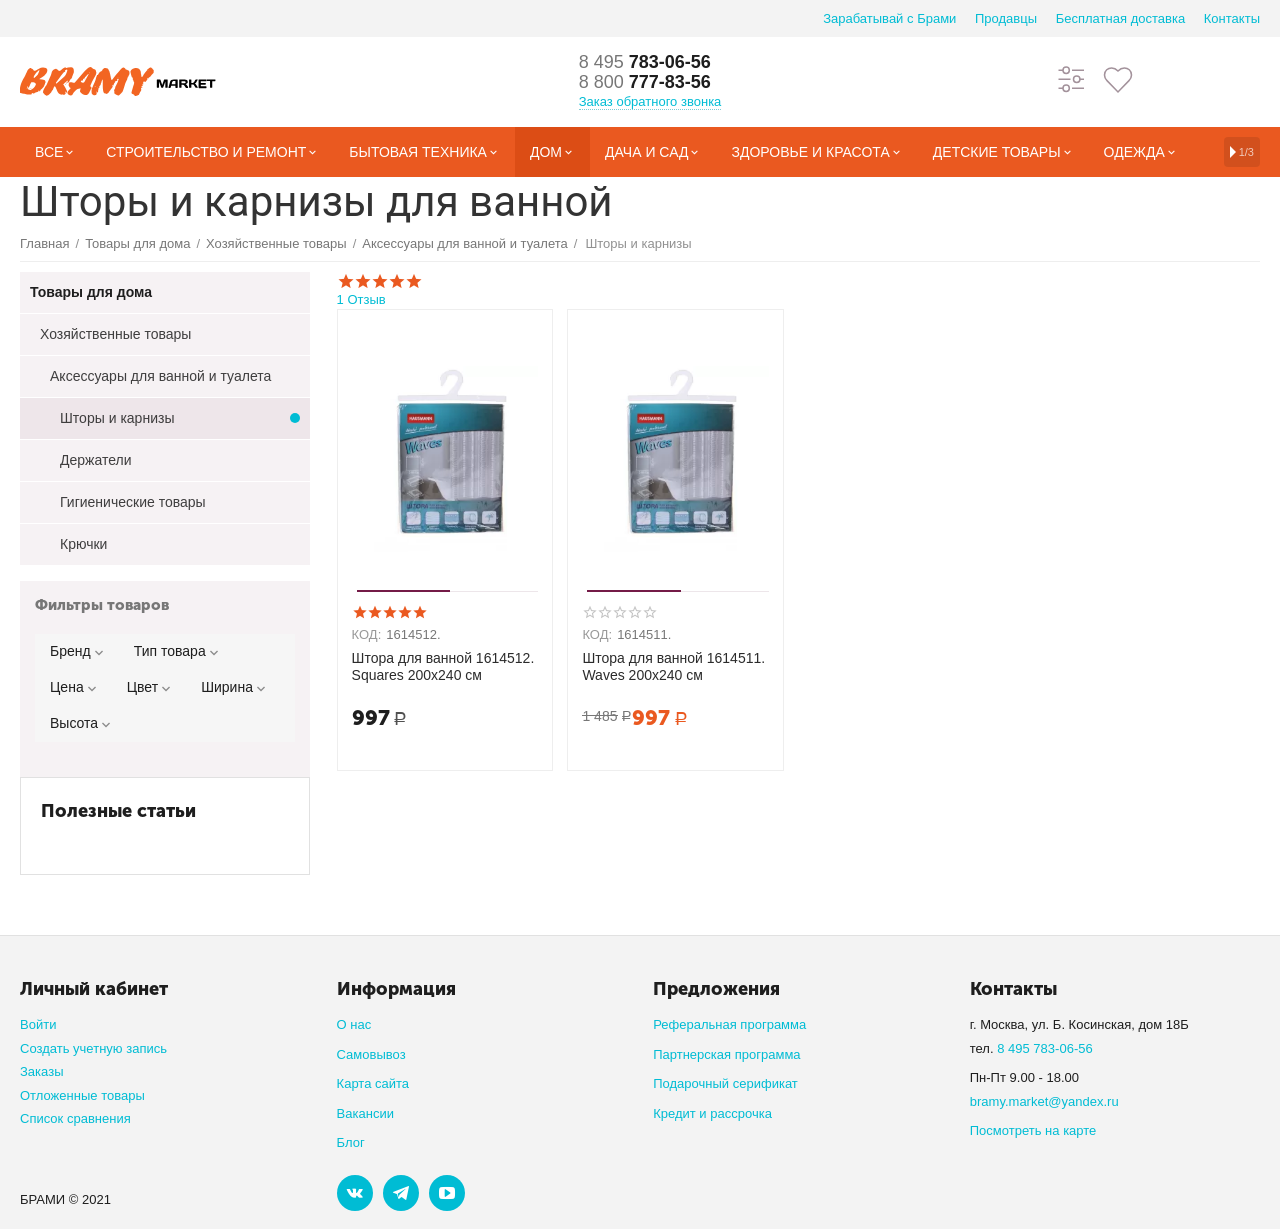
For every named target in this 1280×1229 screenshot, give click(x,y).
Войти (38, 1024)
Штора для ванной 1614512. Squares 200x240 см (443, 666)
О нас (354, 1024)
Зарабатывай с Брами (889, 18)
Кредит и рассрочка (712, 1113)
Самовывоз (371, 1054)
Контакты (1232, 18)
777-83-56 (645, 82)
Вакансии (365, 1113)
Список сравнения (75, 1118)
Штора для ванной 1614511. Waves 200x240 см (673, 666)
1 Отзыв (798, 289)
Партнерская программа (726, 1054)
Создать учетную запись (93, 1048)
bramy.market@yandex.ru (1044, 1101)
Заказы (42, 1071)
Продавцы (1006, 18)
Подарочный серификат (725, 1083)
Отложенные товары (82, 1095)
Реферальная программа (729, 1024)
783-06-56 (645, 62)
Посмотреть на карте (1033, 1130)
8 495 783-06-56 (1045, 1048)
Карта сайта (373, 1083)
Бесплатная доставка (1120, 18)
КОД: (367, 634)
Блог (351, 1142)
